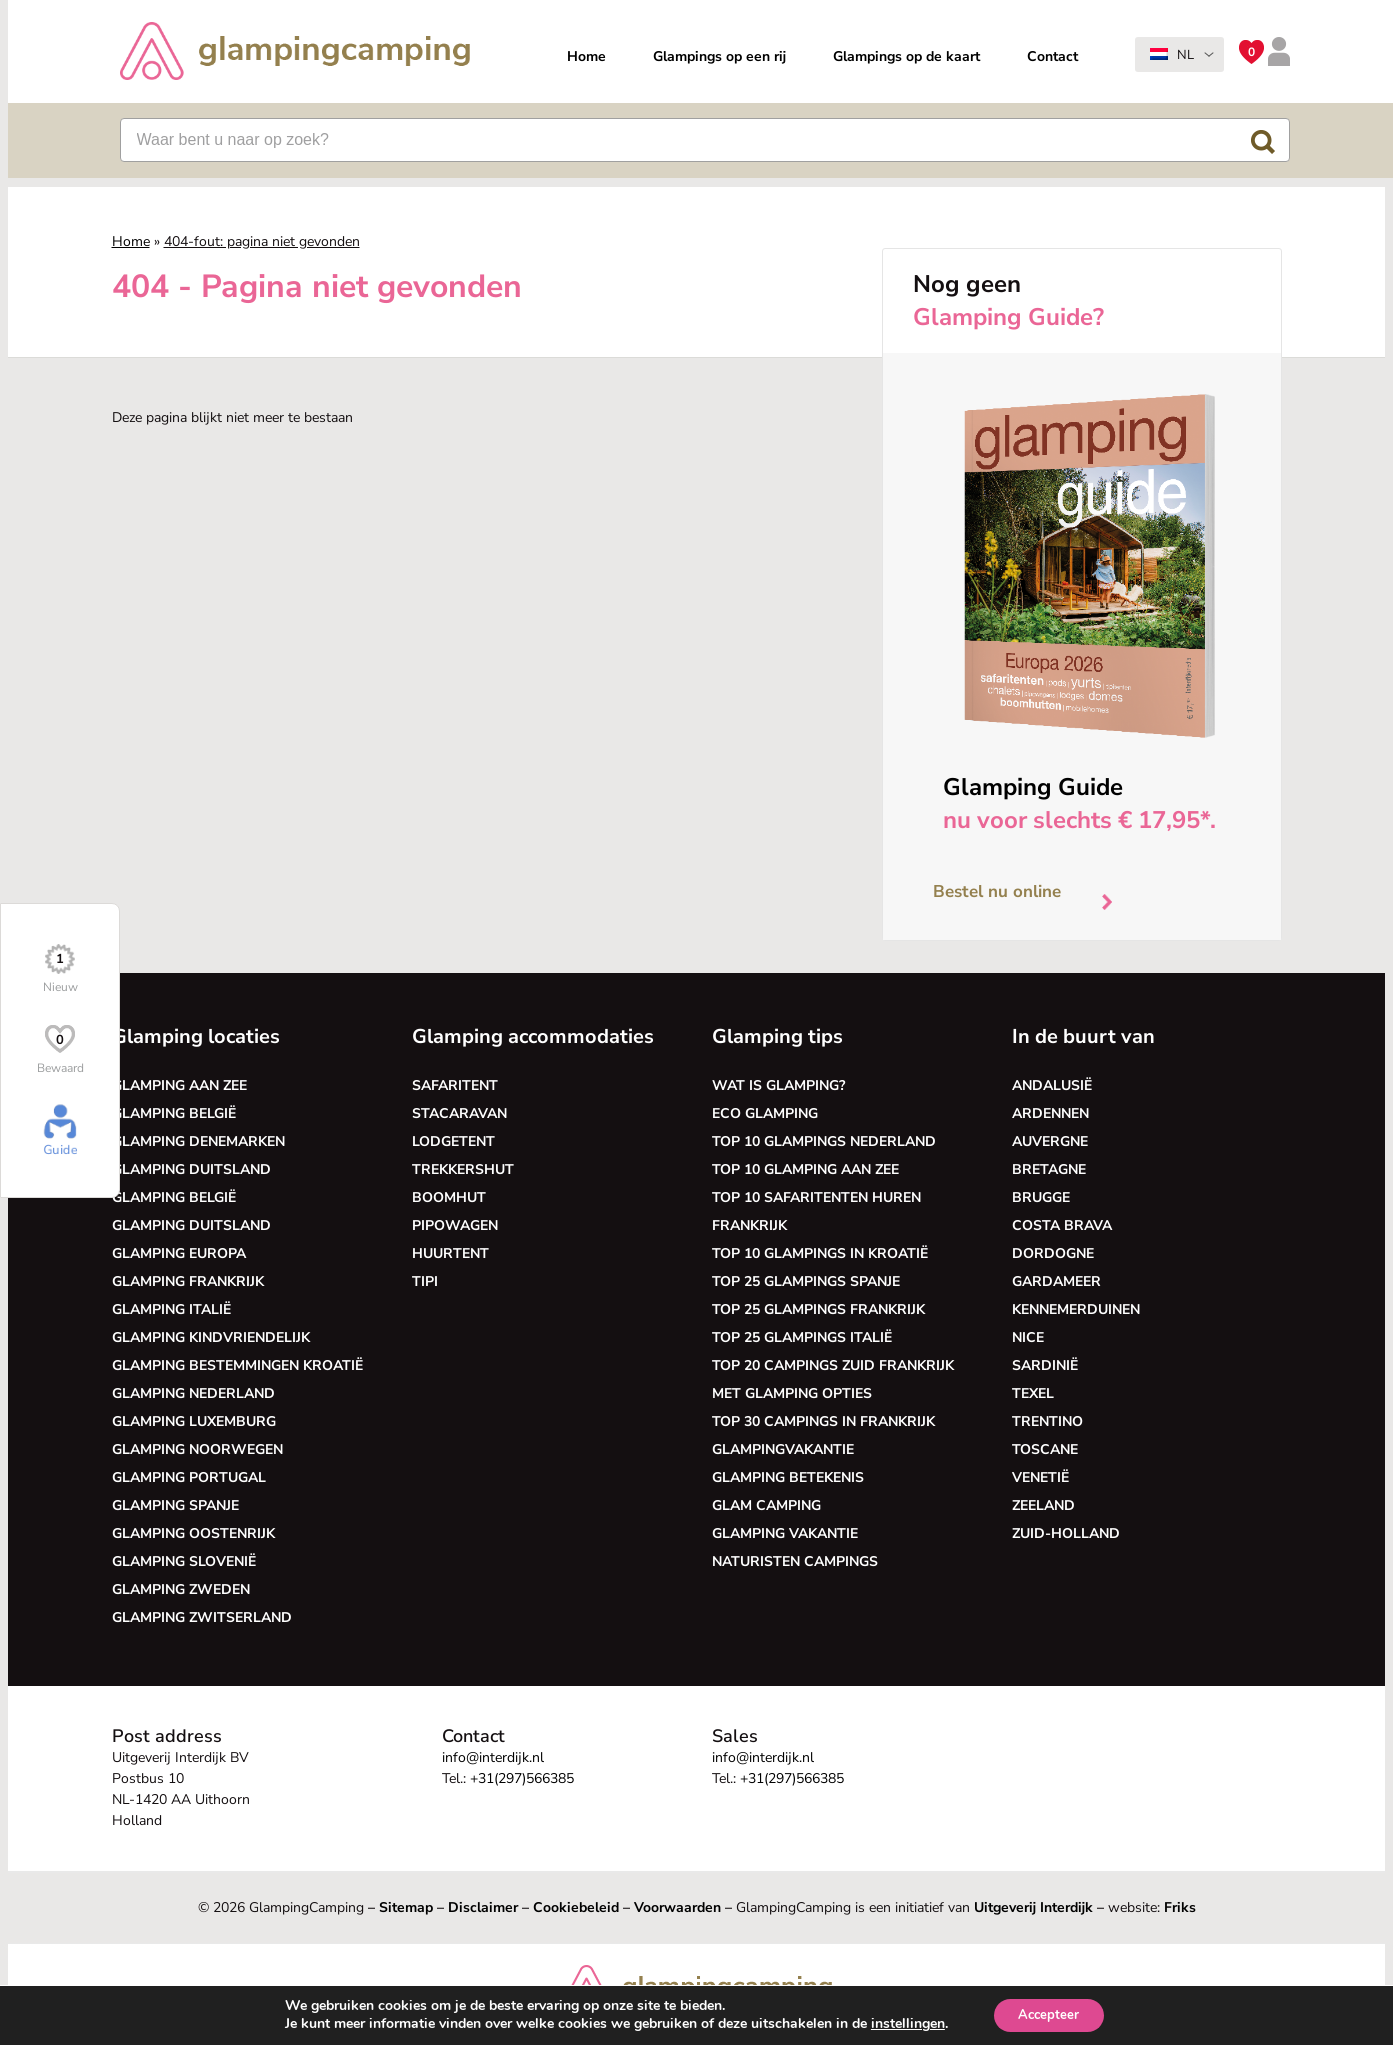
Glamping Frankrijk (188, 1281)
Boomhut (449, 1197)
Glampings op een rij (719, 56)
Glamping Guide (1033, 787)
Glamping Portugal (189, 1477)
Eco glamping (765, 1113)
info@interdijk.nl (493, 1757)
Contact (1052, 56)
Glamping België (174, 1113)
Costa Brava (1062, 1225)
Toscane (1045, 1449)
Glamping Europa (179, 1253)
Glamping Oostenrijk (193, 1533)
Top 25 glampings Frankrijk (818, 1309)
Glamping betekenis (788, 1477)
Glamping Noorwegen (197, 1449)
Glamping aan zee (179, 1085)
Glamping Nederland (193, 1393)
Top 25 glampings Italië (802, 1337)
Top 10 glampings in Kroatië (820, 1253)
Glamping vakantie (785, 1533)
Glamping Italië (171, 1309)
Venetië (1040, 1477)
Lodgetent (453, 1141)
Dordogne (1053, 1253)
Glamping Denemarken (198, 1141)
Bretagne (1049, 1169)
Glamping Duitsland (191, 1169)
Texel (1033, 1393)
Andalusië (1052, 1085)
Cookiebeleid (576, 1907)
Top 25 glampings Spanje (806, 1281)
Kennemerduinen (1076, 1309)
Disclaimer (483, 1907)
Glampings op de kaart (906, 56)
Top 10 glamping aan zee (805, 1169)
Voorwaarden (677, 1907)
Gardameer (1056, 1281)
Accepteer (1048, 2013)
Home (586, 56)
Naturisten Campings (795, 1561)
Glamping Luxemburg (194, 1421)
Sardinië (1045, 1365)
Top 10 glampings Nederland (824, 1141)
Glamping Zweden (181, 1589)
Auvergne (1050, 1141)
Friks (1180, 1907)
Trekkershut (463, 1169)
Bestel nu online (1030, 897)
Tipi (425, 1281)
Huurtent (450, 1253)
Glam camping (766, 1505)
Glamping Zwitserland (202, 1617)
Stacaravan (459, 1113)
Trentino (1047, 1421)
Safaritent (455, 1085)
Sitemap (406, 1907)
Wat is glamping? (778, 1085)
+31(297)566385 (522, 1778)
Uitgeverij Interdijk (1033, 1907)
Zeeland (1043, 1505)
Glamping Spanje (175, 1505)
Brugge (1041, 1197)
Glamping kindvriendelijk (211, 1337)
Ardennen (1050, 1113)
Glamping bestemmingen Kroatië (237, 1365)
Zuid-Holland (1066, 1533)
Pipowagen (455, 1225)
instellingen (902, 2023)
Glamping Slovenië (184, 1561)
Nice (1028, 1337)
